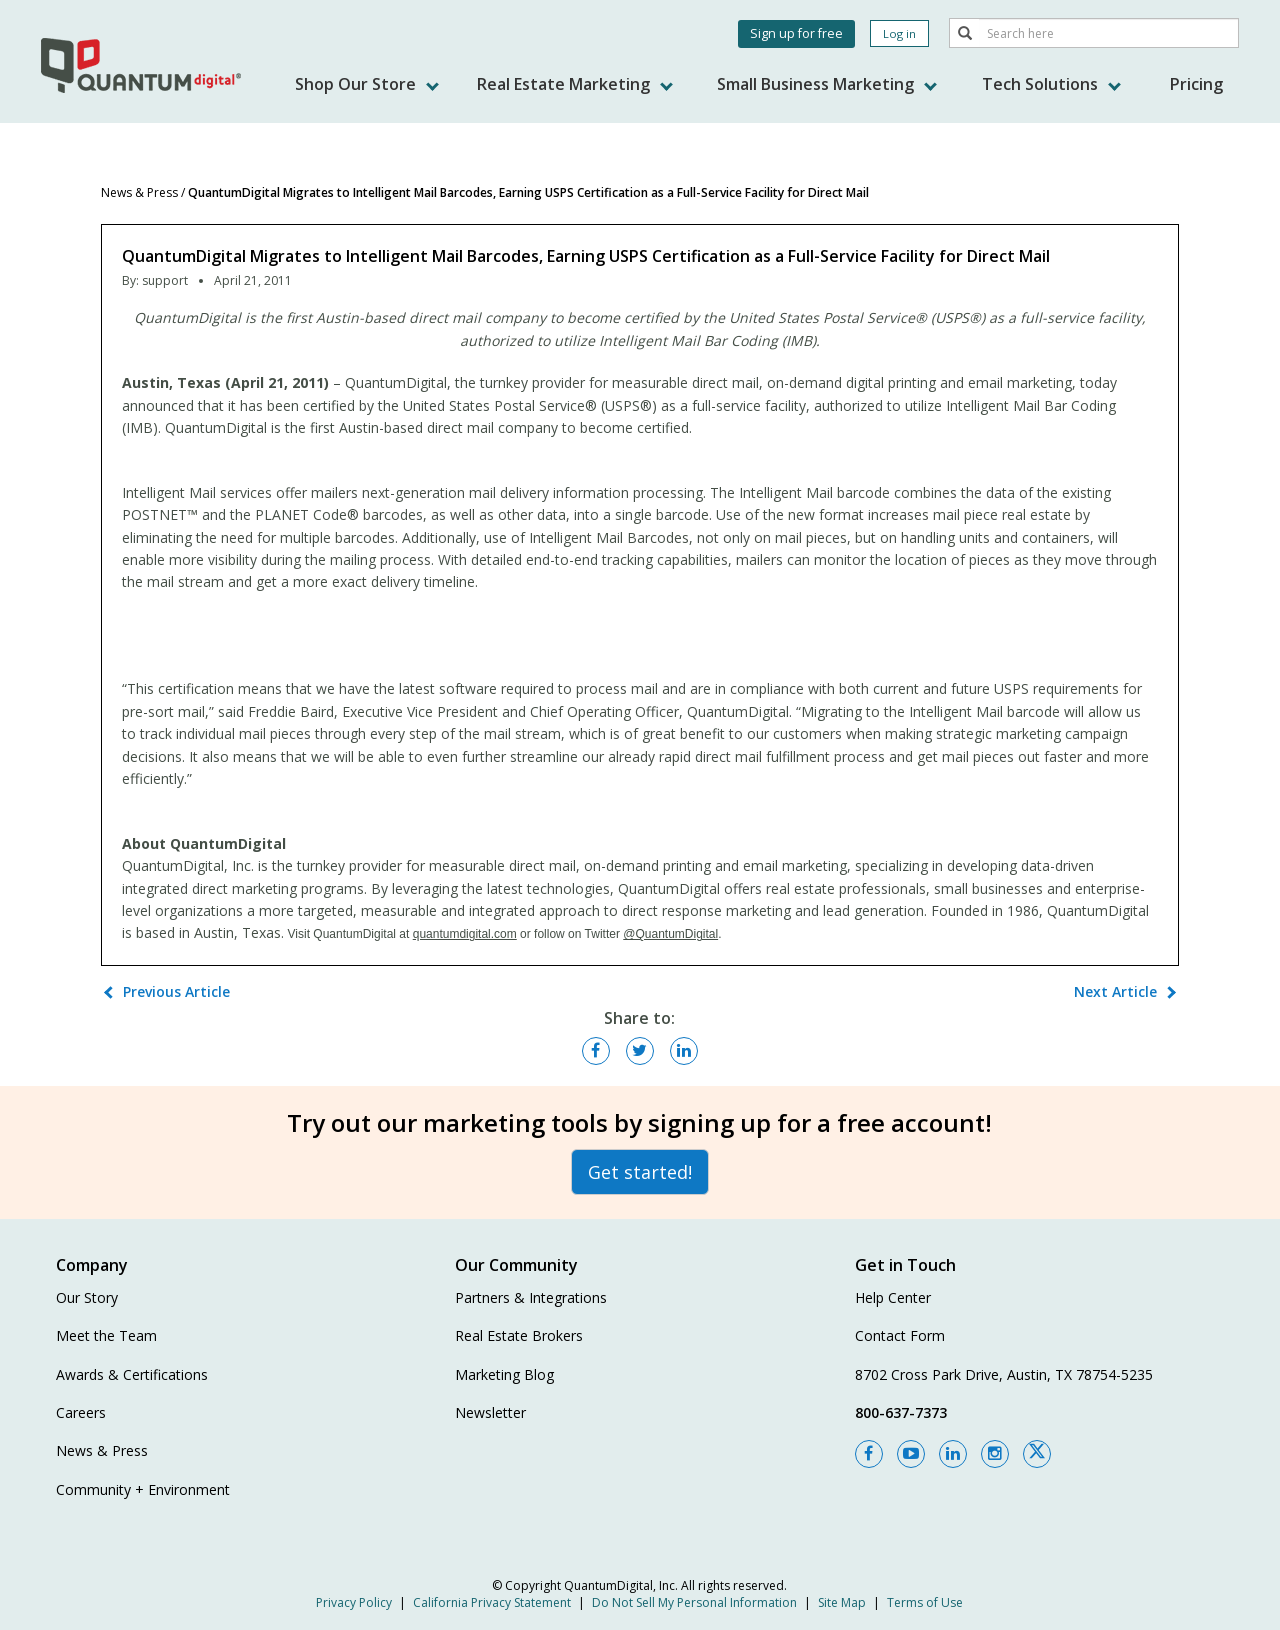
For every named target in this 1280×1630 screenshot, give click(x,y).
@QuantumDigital (670, 934)
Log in (899, 33)
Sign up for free (796, 33)
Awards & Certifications (132, 1374)
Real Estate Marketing (575, 84)
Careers (81, 1412)
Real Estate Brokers (519, 1335)
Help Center (893, 1297)
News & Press (139, 192)
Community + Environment (143, 1489)
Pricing (1196, 84)
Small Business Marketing (827, 84)
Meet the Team (106, 1335)
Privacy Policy (354, 1602)
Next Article (1115, 991)
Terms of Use (925, 1602)
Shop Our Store (367, 84)
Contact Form (900, 1335)
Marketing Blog (504, 1374)
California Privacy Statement (492, 1602)
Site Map (842, 1602)
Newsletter (490, 1412)
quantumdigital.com (465, 934)
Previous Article (176, 991)
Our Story (87, 1297)
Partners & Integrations (531, 1297)
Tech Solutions (1051, 84)
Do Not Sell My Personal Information (694, 1602)
